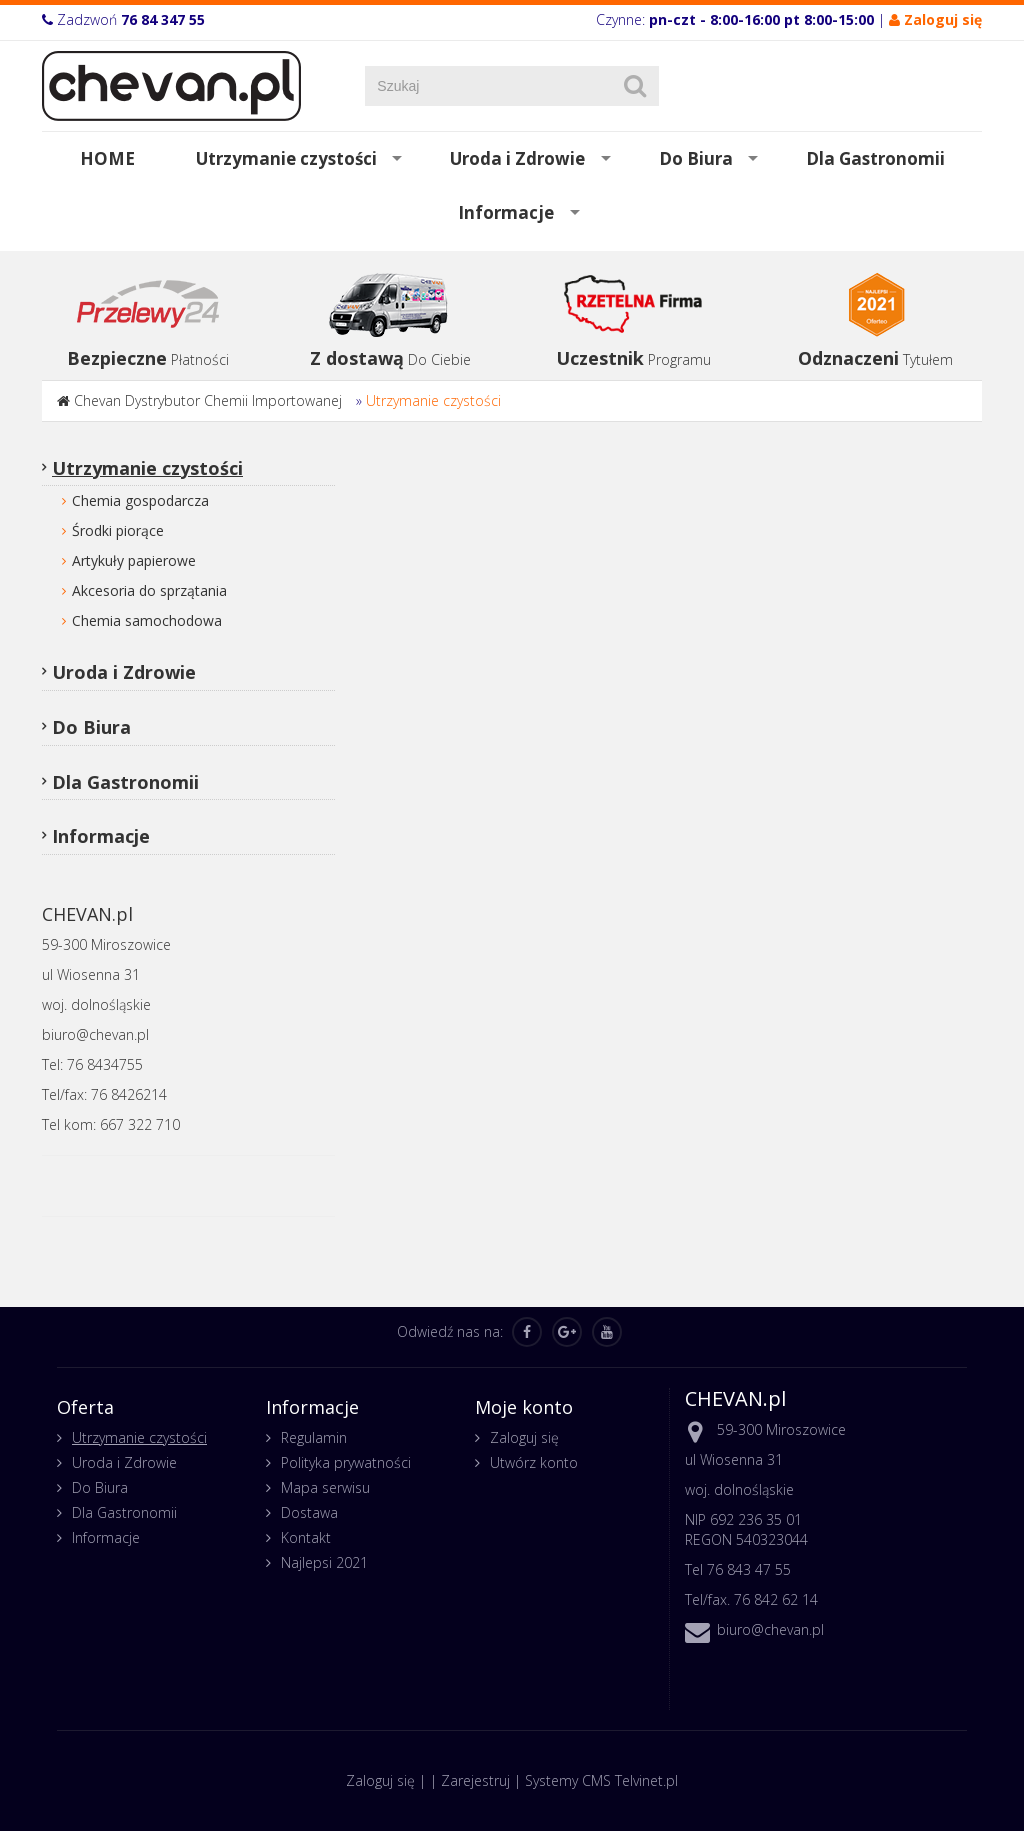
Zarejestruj (475, 1780)
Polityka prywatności (346, 1462)
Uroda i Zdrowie (517, 158)
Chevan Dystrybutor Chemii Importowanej (208, 400)
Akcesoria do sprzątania (149, 590)
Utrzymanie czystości (286, 158)
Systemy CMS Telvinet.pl (601, 1780)
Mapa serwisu (325, 1487)
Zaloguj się (524, 1437)
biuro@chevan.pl (770, 1629)
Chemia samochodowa (147, 620)
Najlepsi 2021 (324, 1562)
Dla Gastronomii (875, 158)
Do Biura (696, 158)
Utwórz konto (534, 1462)
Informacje (506, 212)
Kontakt (306, 1537)
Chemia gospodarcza (140, 500)
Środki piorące (118, 530)
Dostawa (309, 1512)
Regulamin (314, 1437)
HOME (107, 158)
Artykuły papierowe (134, 560)
